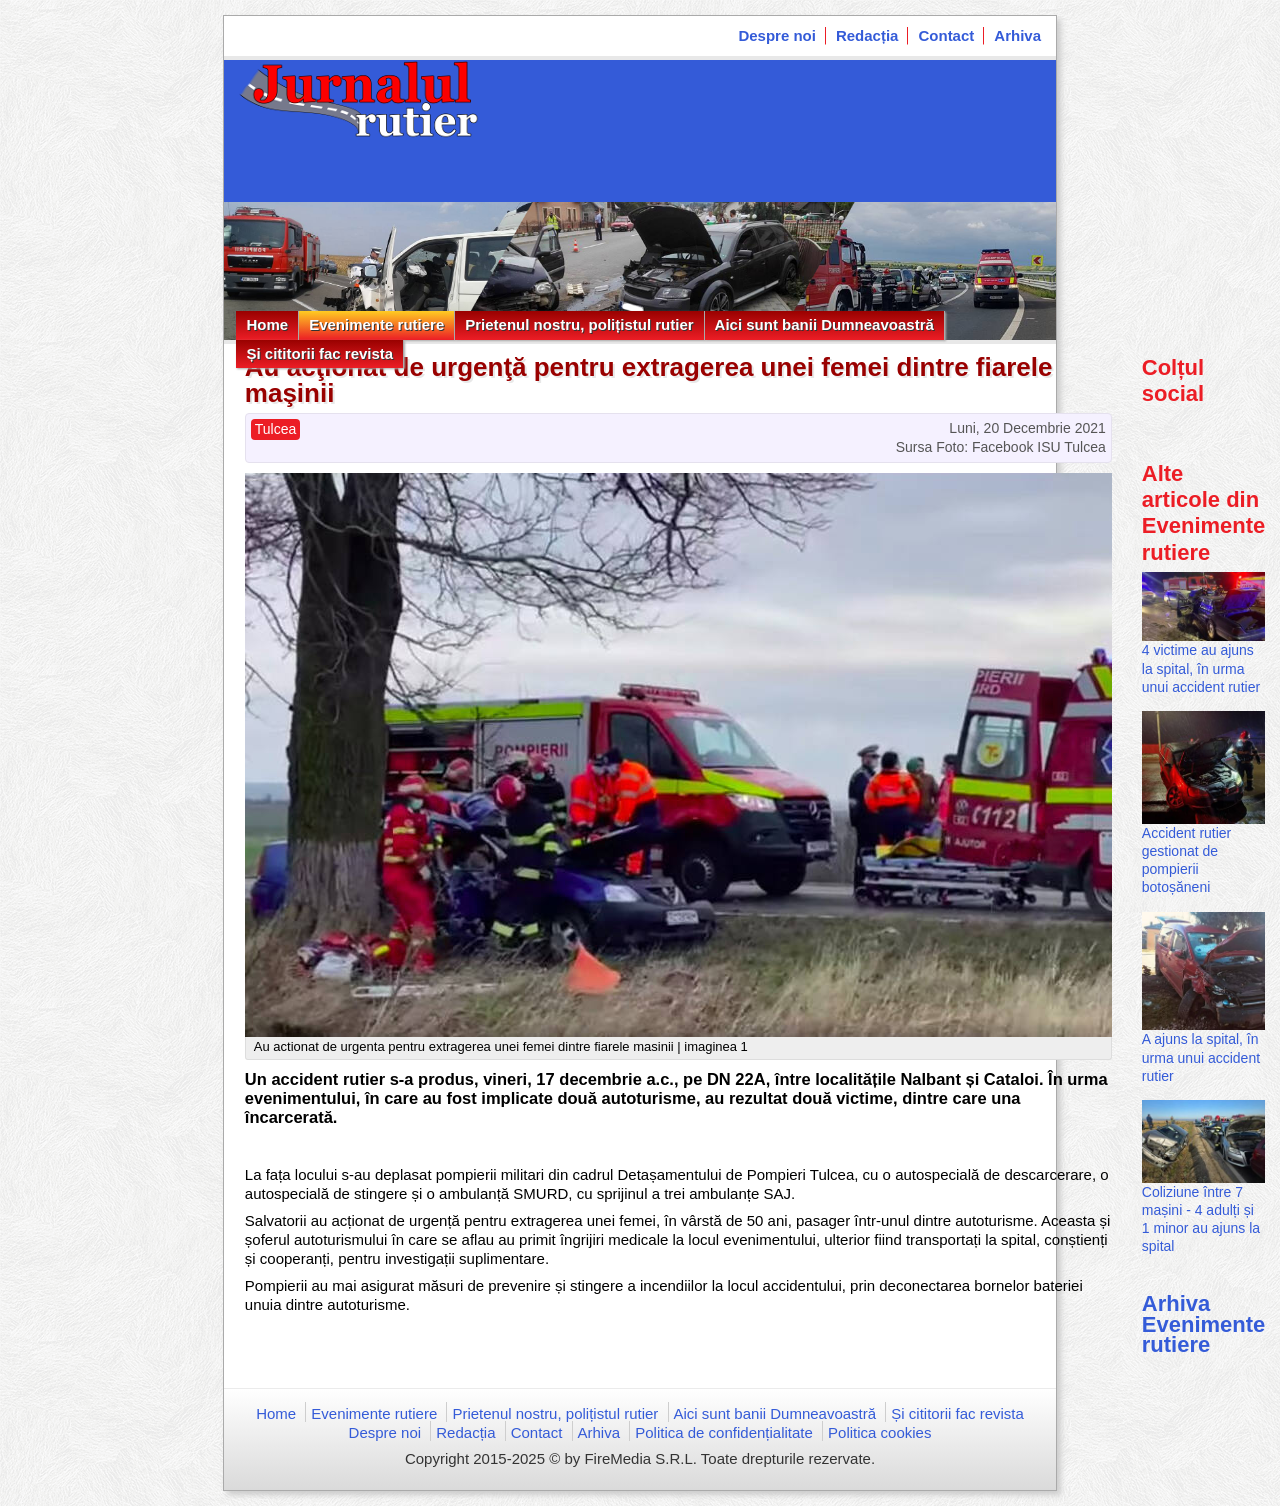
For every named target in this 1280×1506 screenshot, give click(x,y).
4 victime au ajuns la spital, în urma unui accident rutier (1201, 668)
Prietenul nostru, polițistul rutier (579, 324)
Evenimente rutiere (376, 324)
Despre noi (777, 35)
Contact (946, 35)
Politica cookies (879, 1432)
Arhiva (1017, 35)
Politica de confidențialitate (724, 1432)
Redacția (867, 35)
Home (267, 324)
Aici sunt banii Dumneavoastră (824, 324)
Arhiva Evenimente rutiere (1204, 1323)
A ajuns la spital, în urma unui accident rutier (1201, 1057)
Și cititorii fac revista (319, 353)
